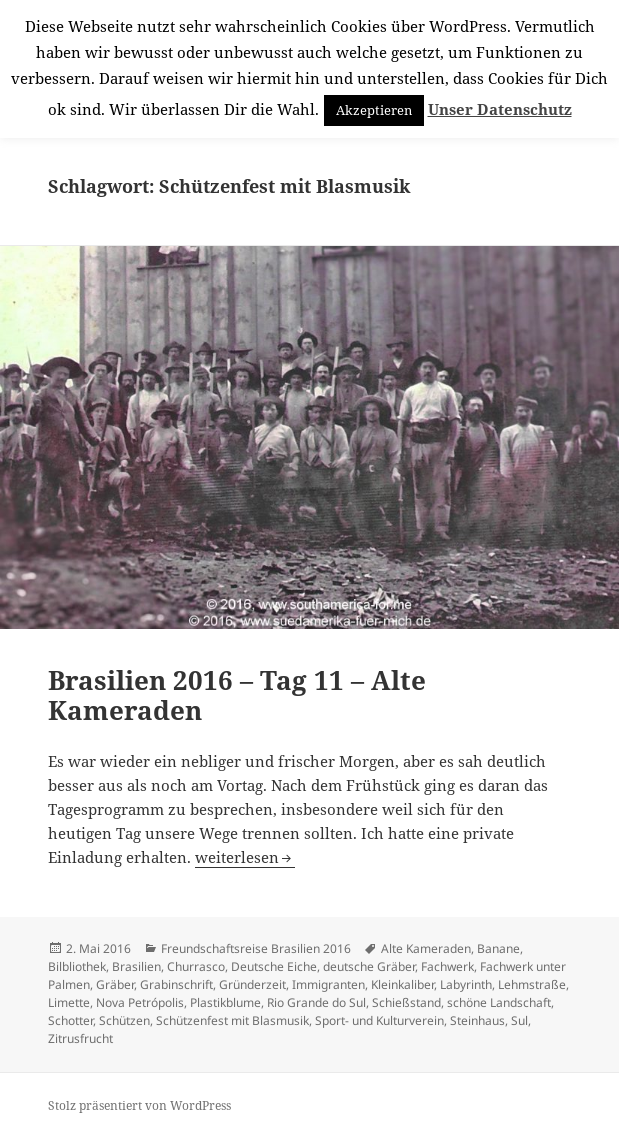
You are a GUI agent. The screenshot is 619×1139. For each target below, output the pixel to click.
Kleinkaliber (402, 984)
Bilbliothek (77, 966)
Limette (69, 1002)
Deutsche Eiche (274, 966)
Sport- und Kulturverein (379, 1020)
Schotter (70, 1020)
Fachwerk (447, 966)
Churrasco (196, 966)
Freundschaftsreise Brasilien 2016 (256, 948)
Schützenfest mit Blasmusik (232, 1020)
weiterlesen (245, 857)
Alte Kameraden (426, 948)
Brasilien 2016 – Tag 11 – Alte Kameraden (237, 695)
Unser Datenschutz (500, 109)
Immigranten (328, 984)
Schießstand (406, 1002)
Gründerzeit (252, 984)
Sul (519, 1020)
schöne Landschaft (499, 1002)
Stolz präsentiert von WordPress (139, 1105)
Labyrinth (466, 984)
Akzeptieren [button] (374, 110)
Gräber (115, 984)
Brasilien (136, 966)
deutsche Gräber (369, 966)
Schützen (124, 1020)
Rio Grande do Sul (316, 1002)
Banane (498, 948)
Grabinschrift (176, 984)
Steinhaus (477, 1020)
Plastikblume (225, 1002)
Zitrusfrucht (80, 1038)
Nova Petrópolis (140, 1002)
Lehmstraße (532, 984)
